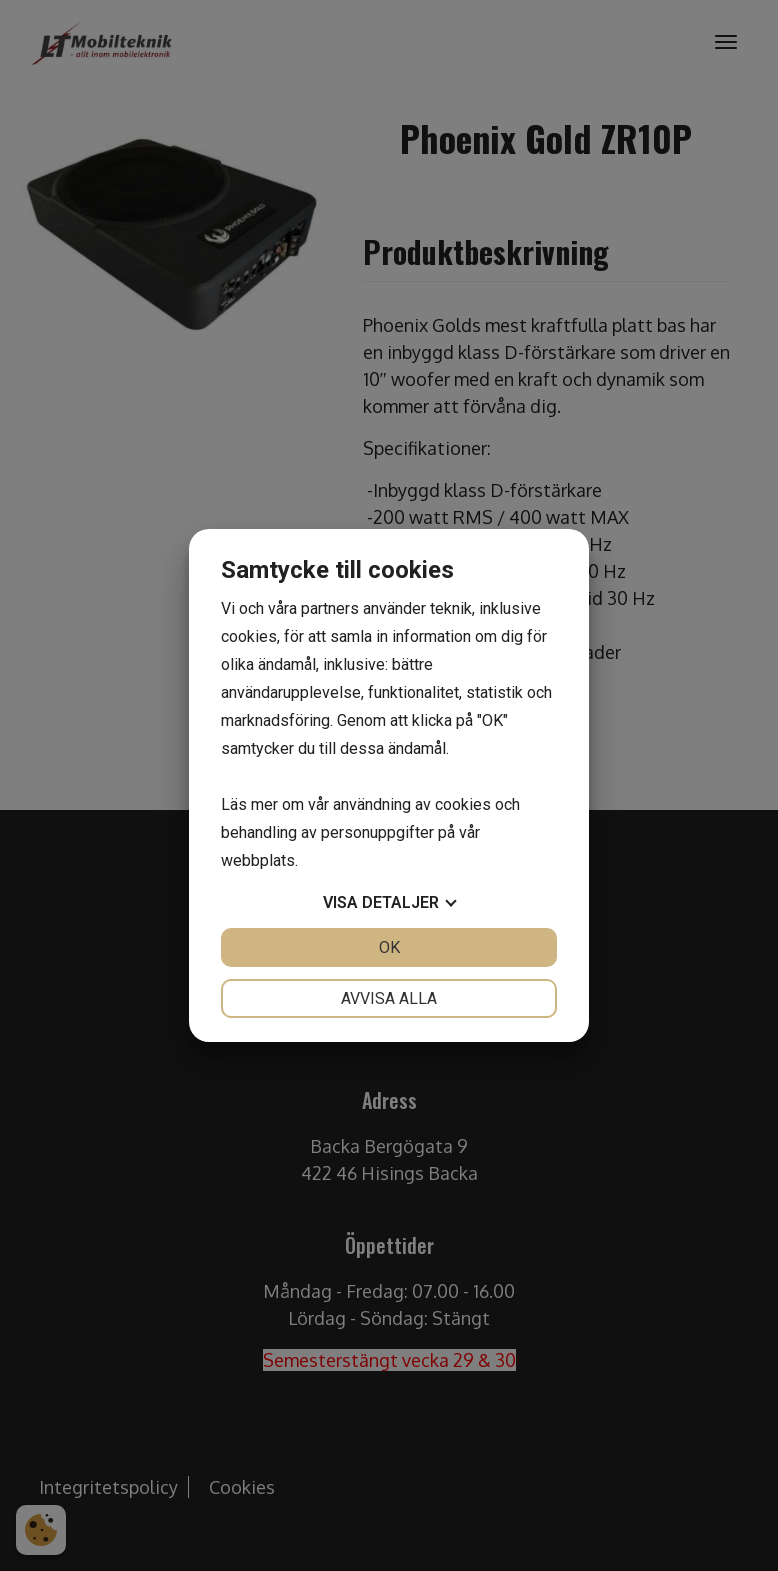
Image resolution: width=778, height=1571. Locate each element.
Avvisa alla (389, 998)
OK (389, 947)
